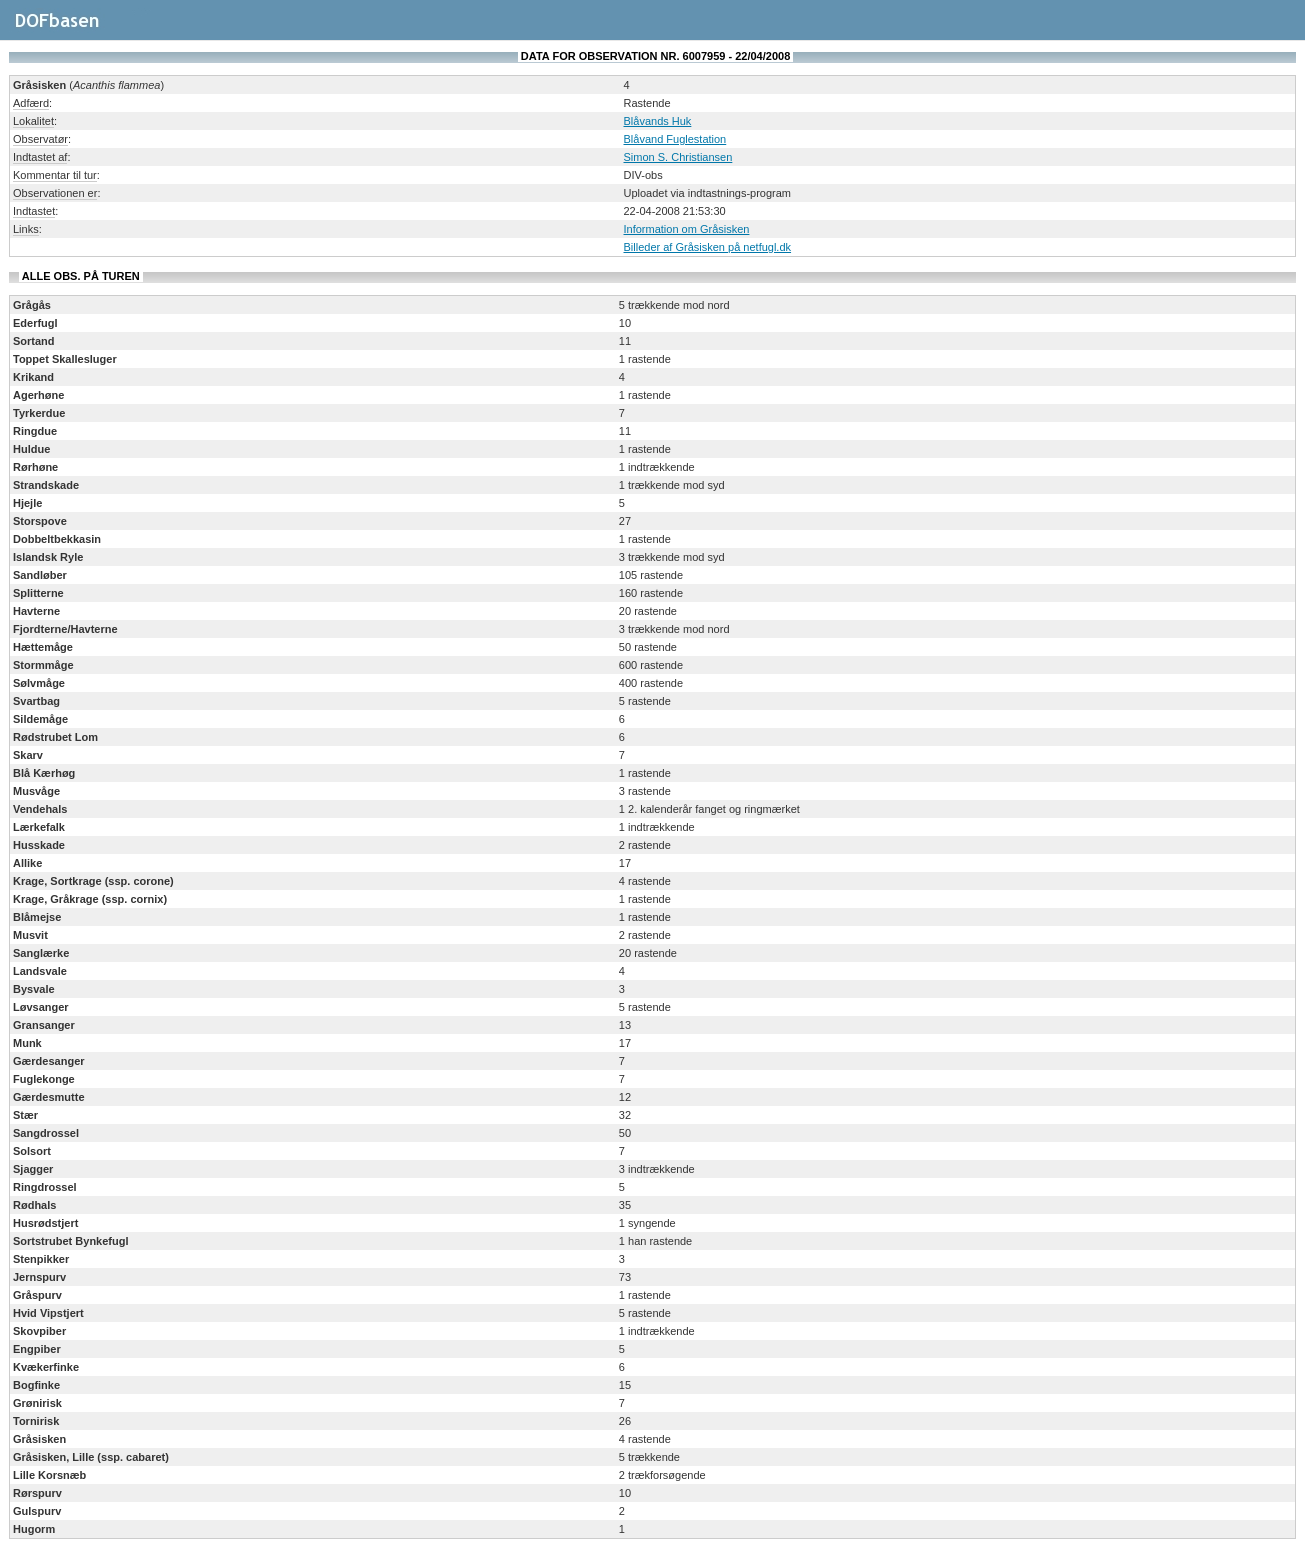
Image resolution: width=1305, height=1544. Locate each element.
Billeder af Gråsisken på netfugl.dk (708, 247)
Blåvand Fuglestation (675, 139)
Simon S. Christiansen (678, 157)
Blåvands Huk (658, 121)
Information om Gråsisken (687, 229)
